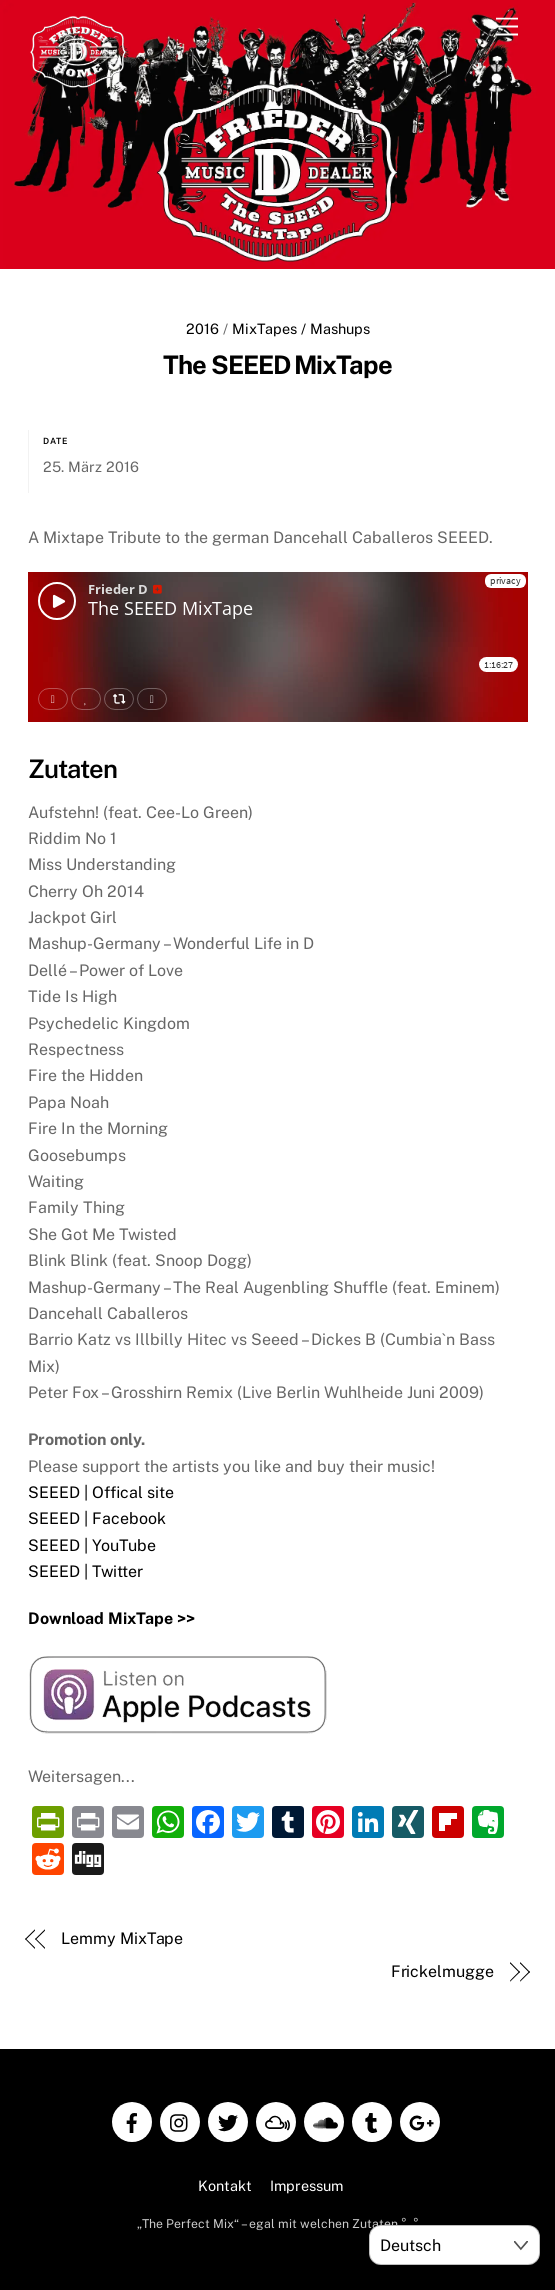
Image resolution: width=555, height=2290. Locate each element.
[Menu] (507, 27)
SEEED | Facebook (97, 1516)
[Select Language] (454, 2245)
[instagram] (180, 2118)
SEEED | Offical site (101, 1490)
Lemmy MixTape (122, 1936)
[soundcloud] (324, 2118)
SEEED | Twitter (85, 1569)
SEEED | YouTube (92, 1543)
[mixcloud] (276, 2118)
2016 (202, 328)
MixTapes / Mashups (301, 328)
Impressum (306, 2183)
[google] (420, 2118)
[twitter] (228, 2118)
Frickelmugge (442, 1969)
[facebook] (132, 2118)
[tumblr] (372, 2118)
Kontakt (225, 2183)
